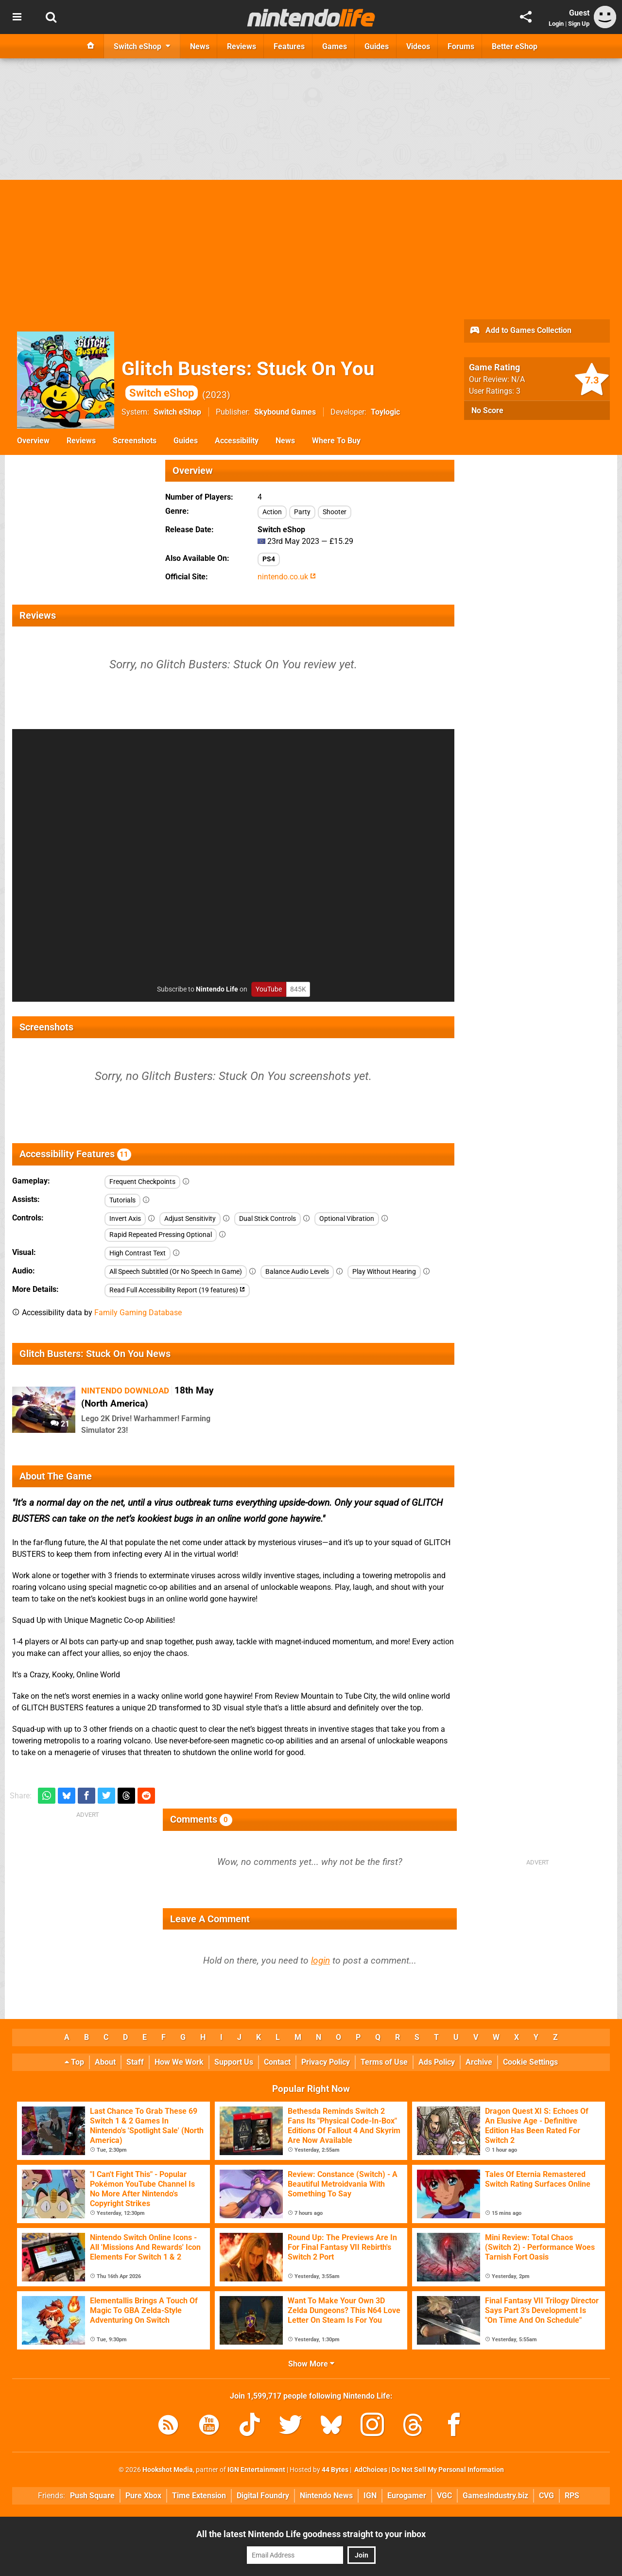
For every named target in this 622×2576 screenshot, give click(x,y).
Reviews (81, 440)
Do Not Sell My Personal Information (448, 2470)
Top (74, 2062)
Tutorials (122, 1200)
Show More (311, 2363)
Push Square (92, 2495)
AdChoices (370, 2470)
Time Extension (199, 2495)
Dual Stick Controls (267, 1219)
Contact (277, 2062)
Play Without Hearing (384, 1272)
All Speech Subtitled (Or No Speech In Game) (175, 1272)
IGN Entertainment (256, 2470)
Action (272, 512)
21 (60, 1423)
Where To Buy (336, 440)
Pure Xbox (143, 2495)
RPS (572, 2495)
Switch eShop (177, 412)
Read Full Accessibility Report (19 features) (177, 1290)
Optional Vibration (346, 1219)
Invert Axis (125, 1219)
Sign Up (578, 23)
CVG (546, 2495)
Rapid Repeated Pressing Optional (160, 1235)
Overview (33, 440)
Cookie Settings (530, 2062)
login (320, 1960)
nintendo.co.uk (287, 576)
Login (556, 23)
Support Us (233, 2062)
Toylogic (385, 412)
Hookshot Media (167, 2470)
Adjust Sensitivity (190, 1219)
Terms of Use (384, 2062)
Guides (185, 440)
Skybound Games (285, 412)
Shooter (334, 512)
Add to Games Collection (520, 331)
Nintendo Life (217, 989)
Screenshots (134, 440)
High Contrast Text (137, 1253)
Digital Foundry (263, 2495)
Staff (135, 2062)
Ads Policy (436, 2062)
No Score (487, 410)
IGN (370, 2495)
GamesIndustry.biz (495, 2495)
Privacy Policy (325, 2062)
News (285, 440)
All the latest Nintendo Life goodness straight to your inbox (311, 2534)
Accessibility (237, 440)
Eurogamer (406, 2495)
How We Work (179, 2062)
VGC (444, 2495)
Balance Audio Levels (297, 1272)
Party (302, 512)
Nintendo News (326, 2495)
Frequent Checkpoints (142, 1182)
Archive (479, 2062)
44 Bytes (335, 2470)
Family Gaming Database (138, 1312)
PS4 (268, 559)
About (105, 2062)
